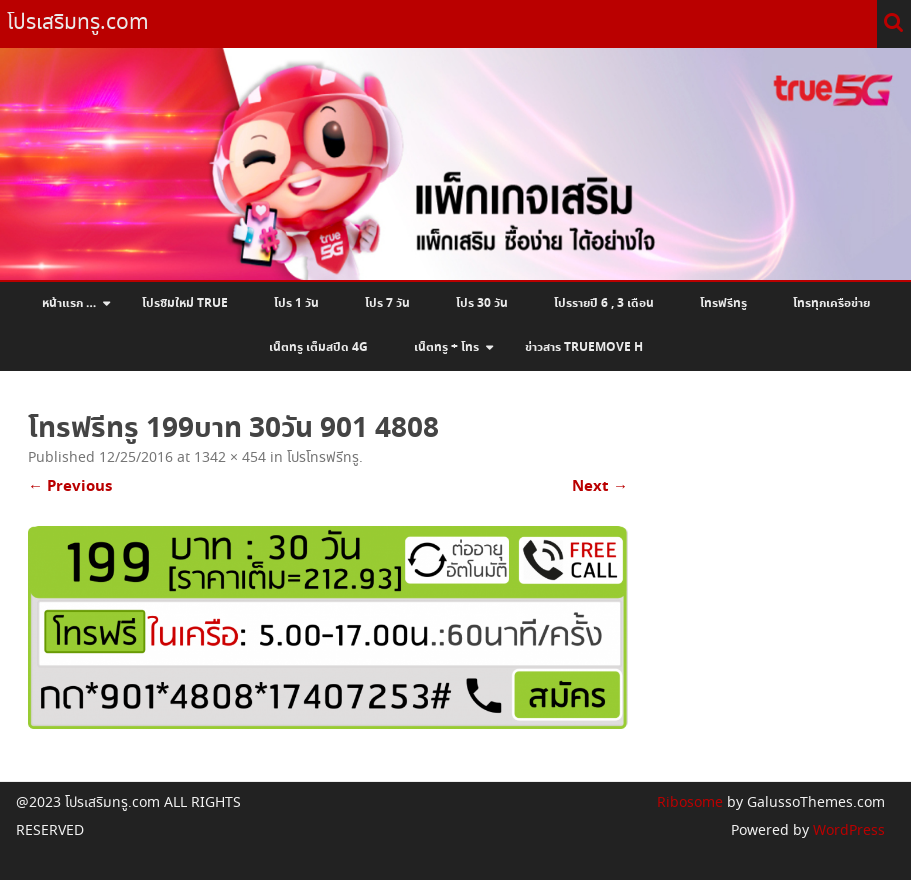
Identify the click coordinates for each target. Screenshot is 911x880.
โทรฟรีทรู (723, 304)
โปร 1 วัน (296, 304)
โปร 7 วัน (387, 304)
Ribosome (690, 803)
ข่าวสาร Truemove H (584, 348)
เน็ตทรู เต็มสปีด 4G (318, 348)
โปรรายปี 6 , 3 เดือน (604, 304)
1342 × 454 (230, 458)
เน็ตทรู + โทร (446, 348)
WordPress (847, 831)
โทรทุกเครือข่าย (831, 304)
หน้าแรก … (69, 304)
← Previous (70, 486)
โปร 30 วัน (482, 304)
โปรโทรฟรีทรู (323, 458)
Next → (600, 486)
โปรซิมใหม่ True (185, 304)
